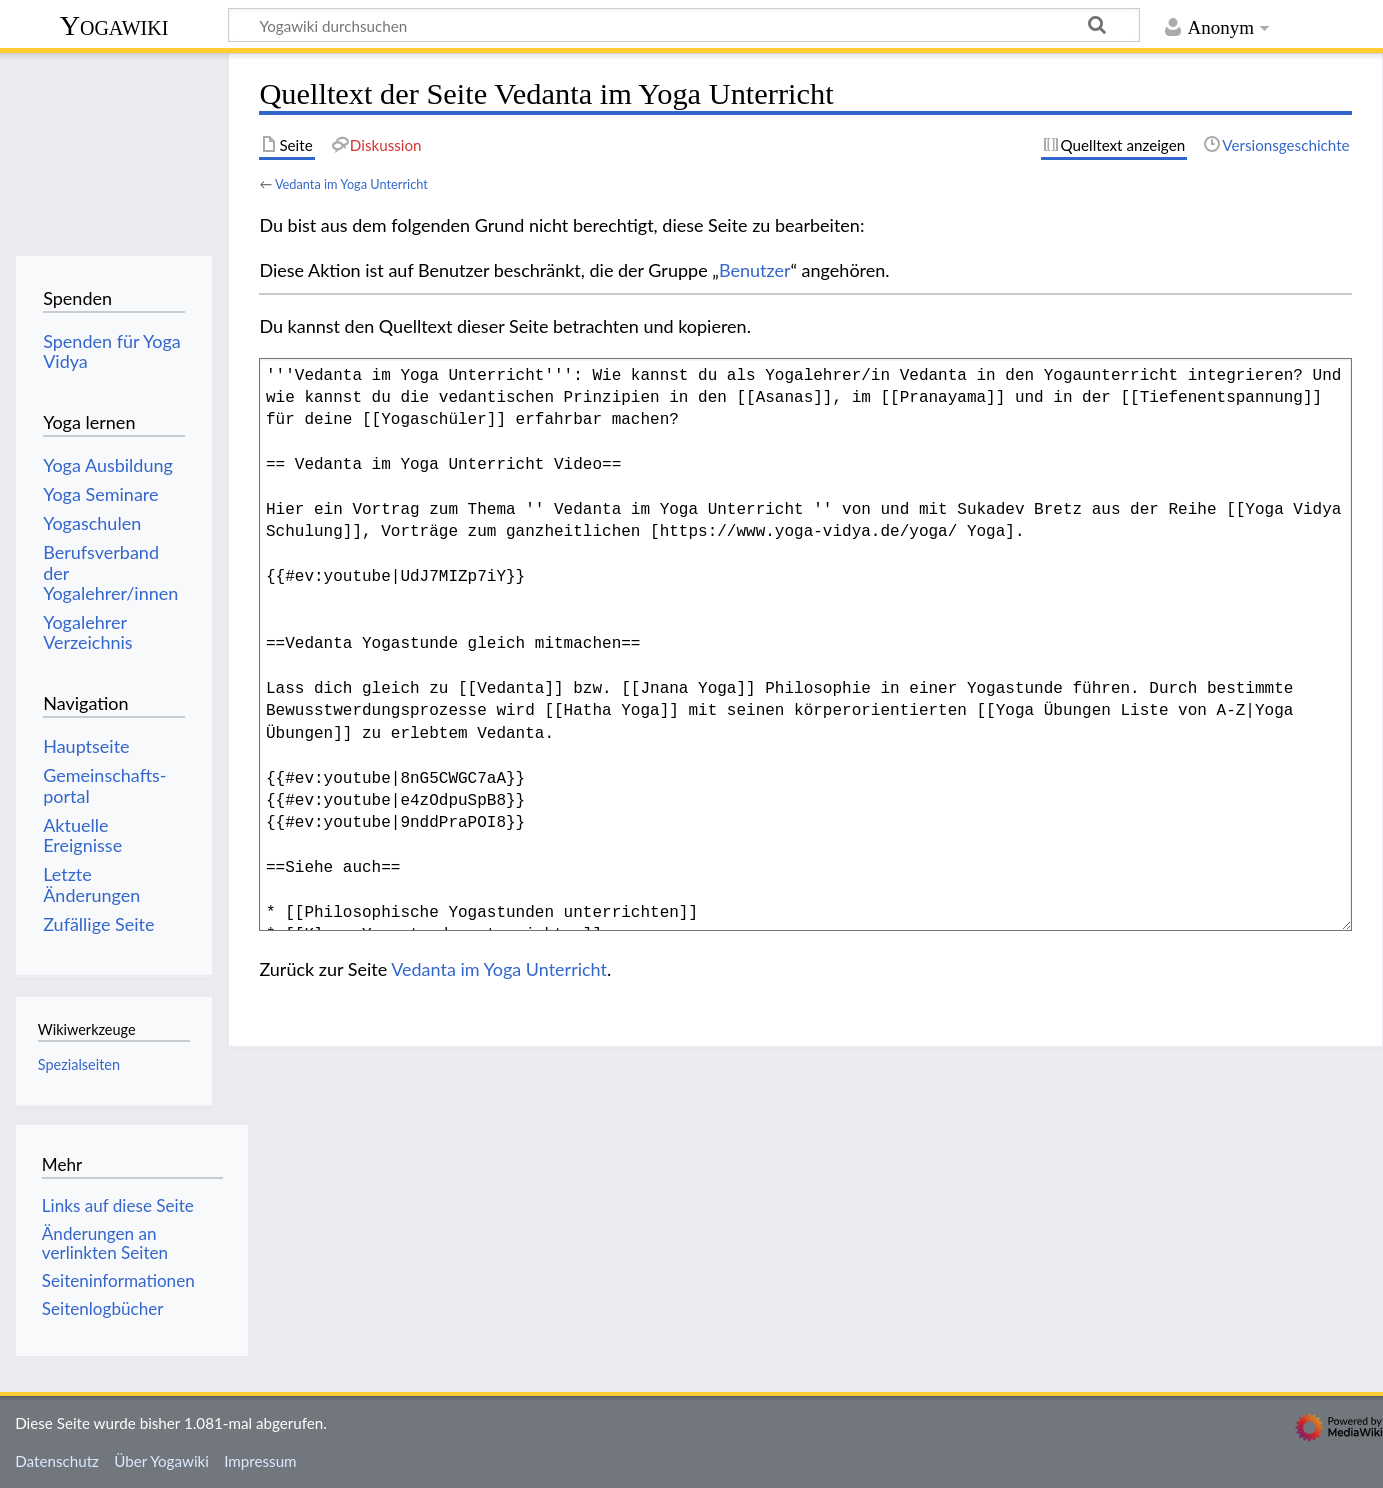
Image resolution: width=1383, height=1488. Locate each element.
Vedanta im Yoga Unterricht (351, 184)
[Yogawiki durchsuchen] (684, 25)
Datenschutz (57, 1461)
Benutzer (755, 270)
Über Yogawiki (161, 1461)
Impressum (260, 1461)
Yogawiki (114, 25)
